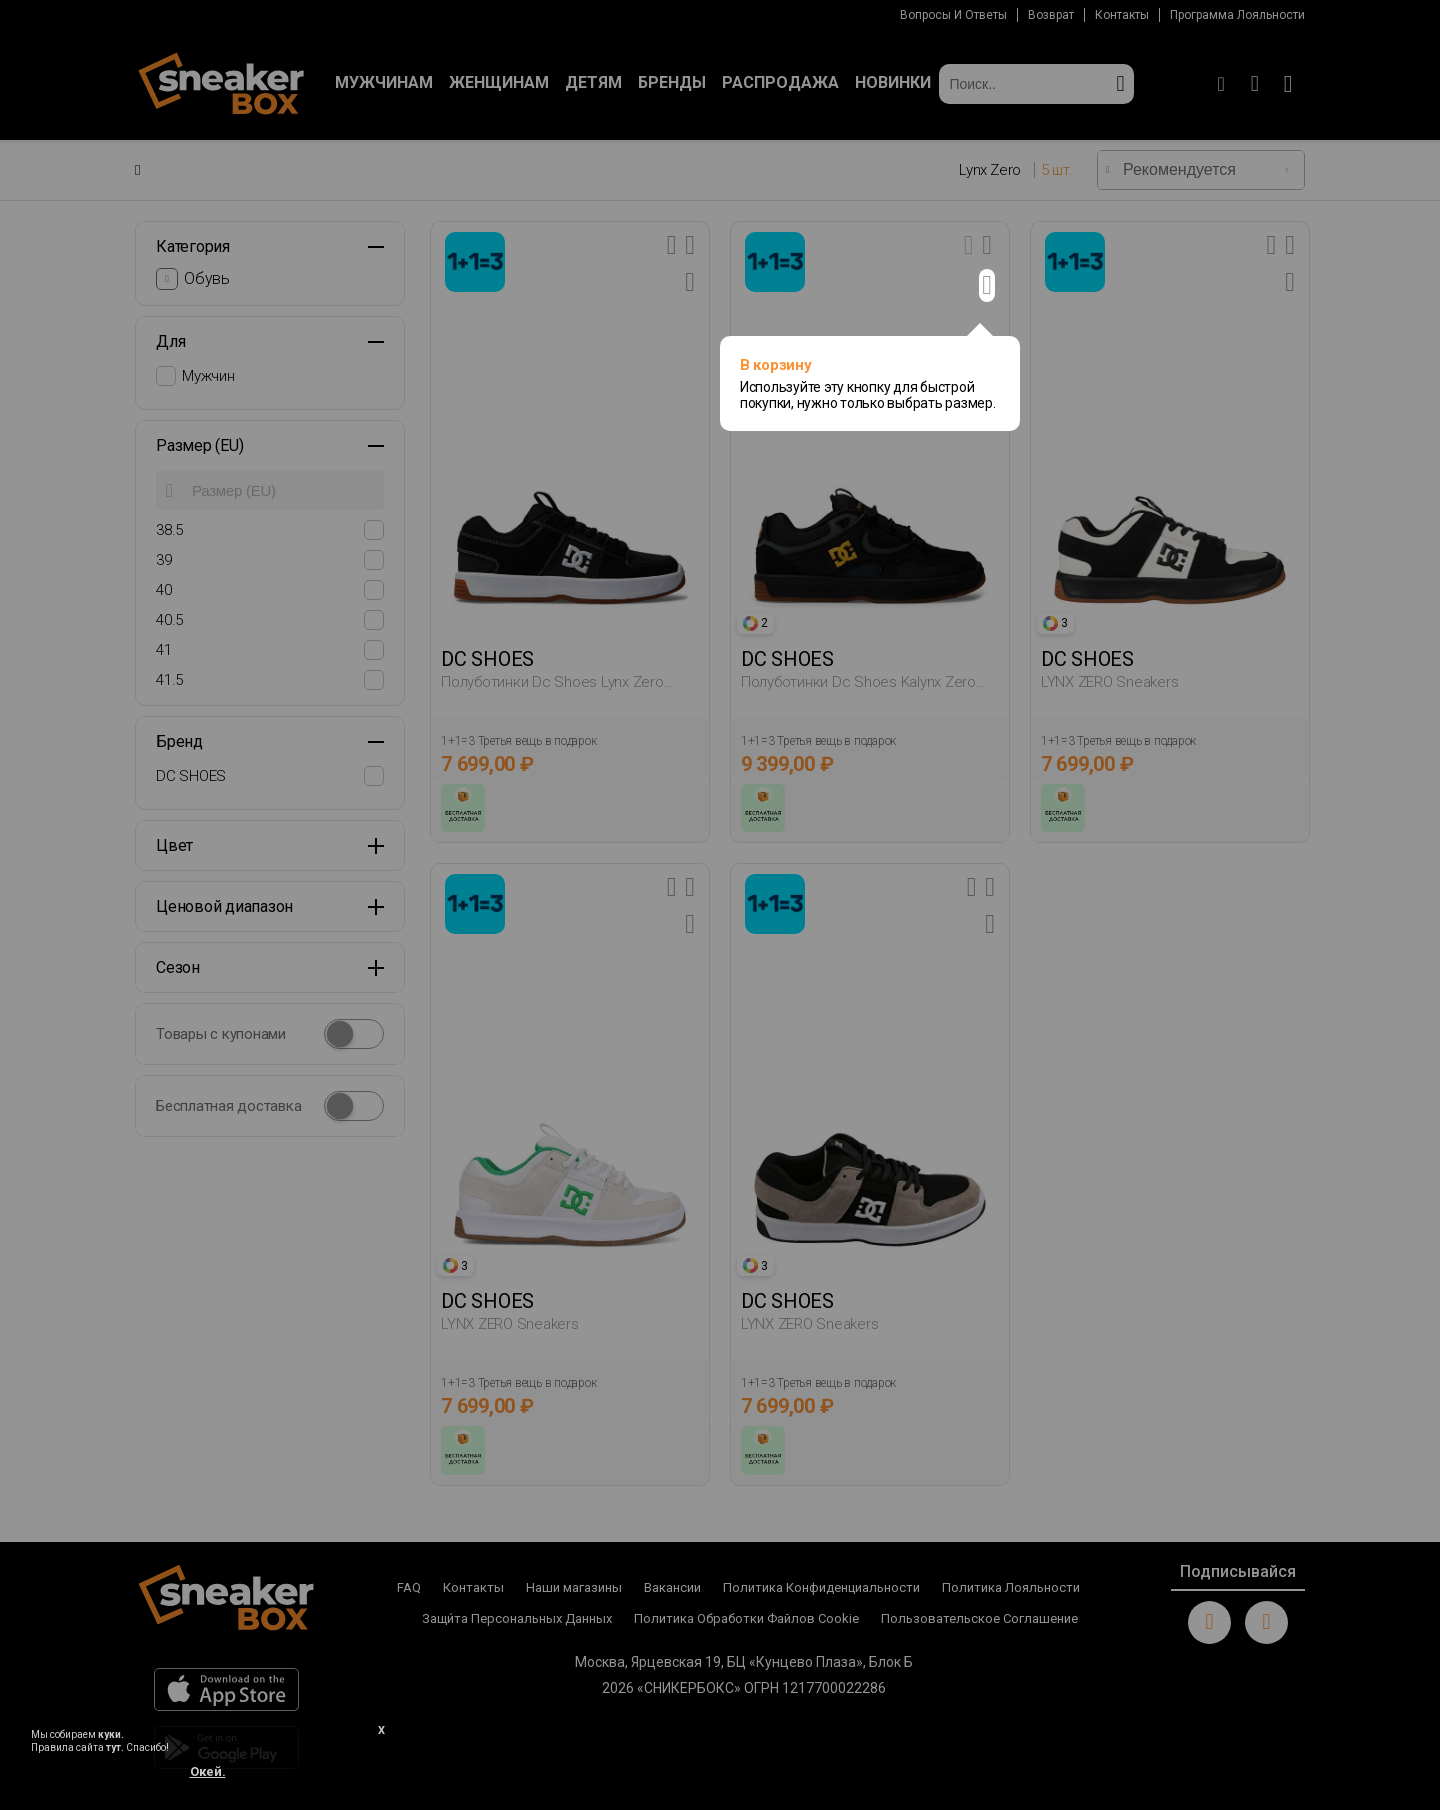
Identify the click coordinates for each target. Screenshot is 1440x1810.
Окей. (208, 1771)
